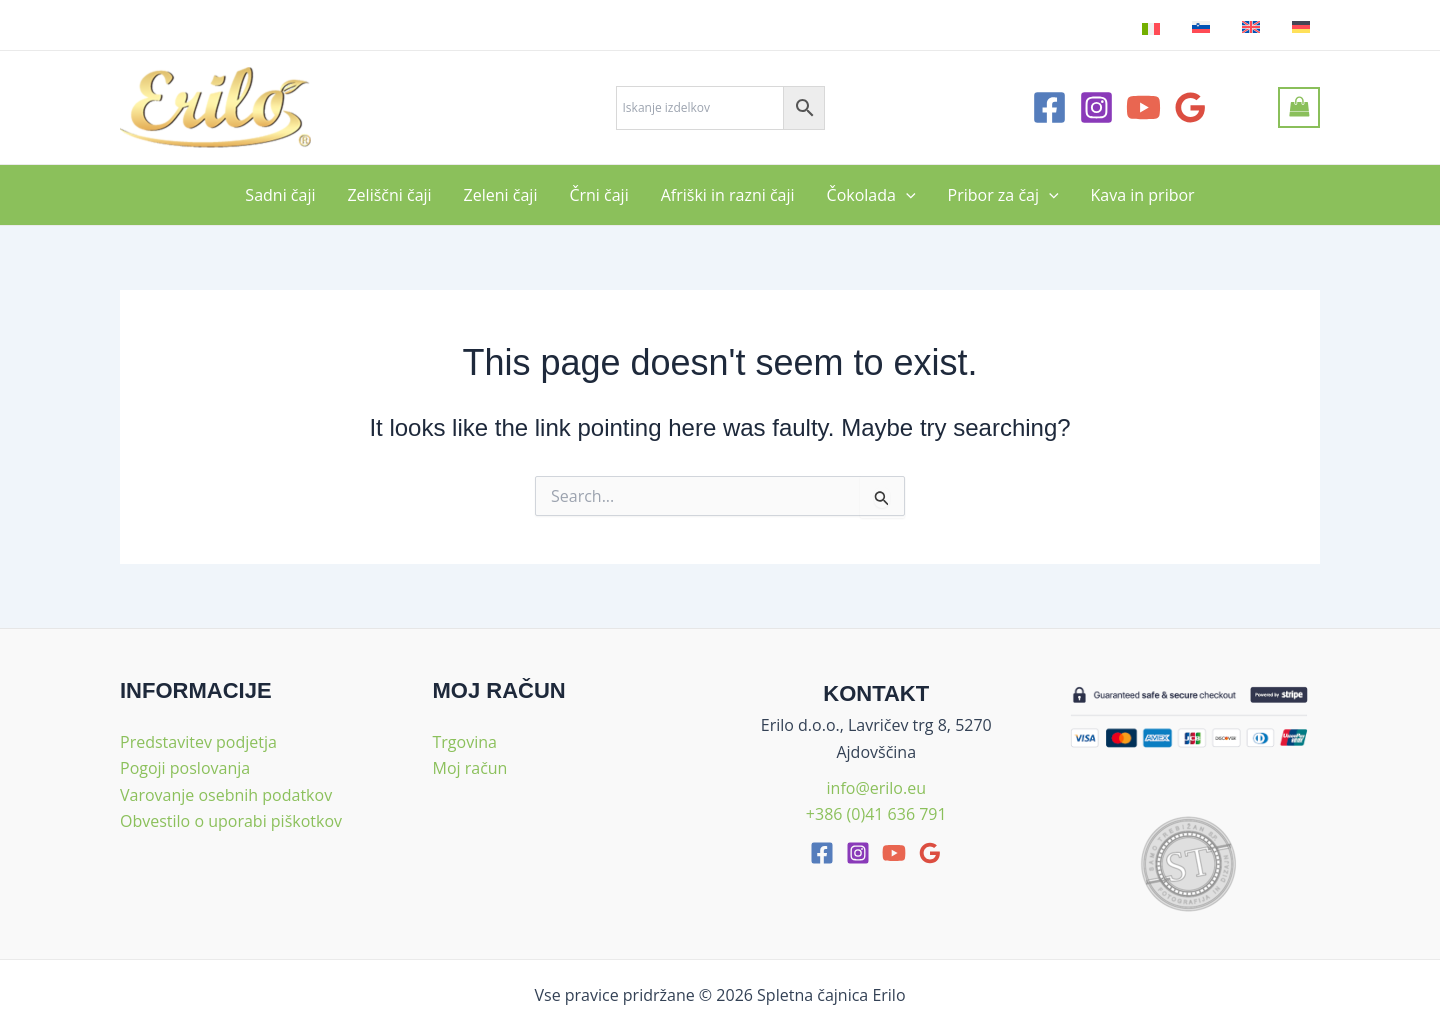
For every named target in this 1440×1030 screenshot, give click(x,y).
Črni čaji (598, 195)
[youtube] (894, 853)
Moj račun (470, 768)
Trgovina (465, 742)
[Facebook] (1049, 107)
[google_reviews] (930, 853)
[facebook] (822, 853)
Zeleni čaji (501, 195)
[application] (906, 195)
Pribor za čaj (1003, 195)
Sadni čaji (280, 195)
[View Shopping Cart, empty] (1299, 107)
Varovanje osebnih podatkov (226, 795)
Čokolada (871, 195)
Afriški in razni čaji (728, 195)
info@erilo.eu (876, 788)
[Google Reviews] (1190, 107)
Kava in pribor (1143, 195)
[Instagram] (1096, 107)
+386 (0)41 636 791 (876, 814)
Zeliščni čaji (389, 195)
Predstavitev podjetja (198, 742)
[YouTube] (1143, 107)
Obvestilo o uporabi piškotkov (231, 821)
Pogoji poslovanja (185, 768)
